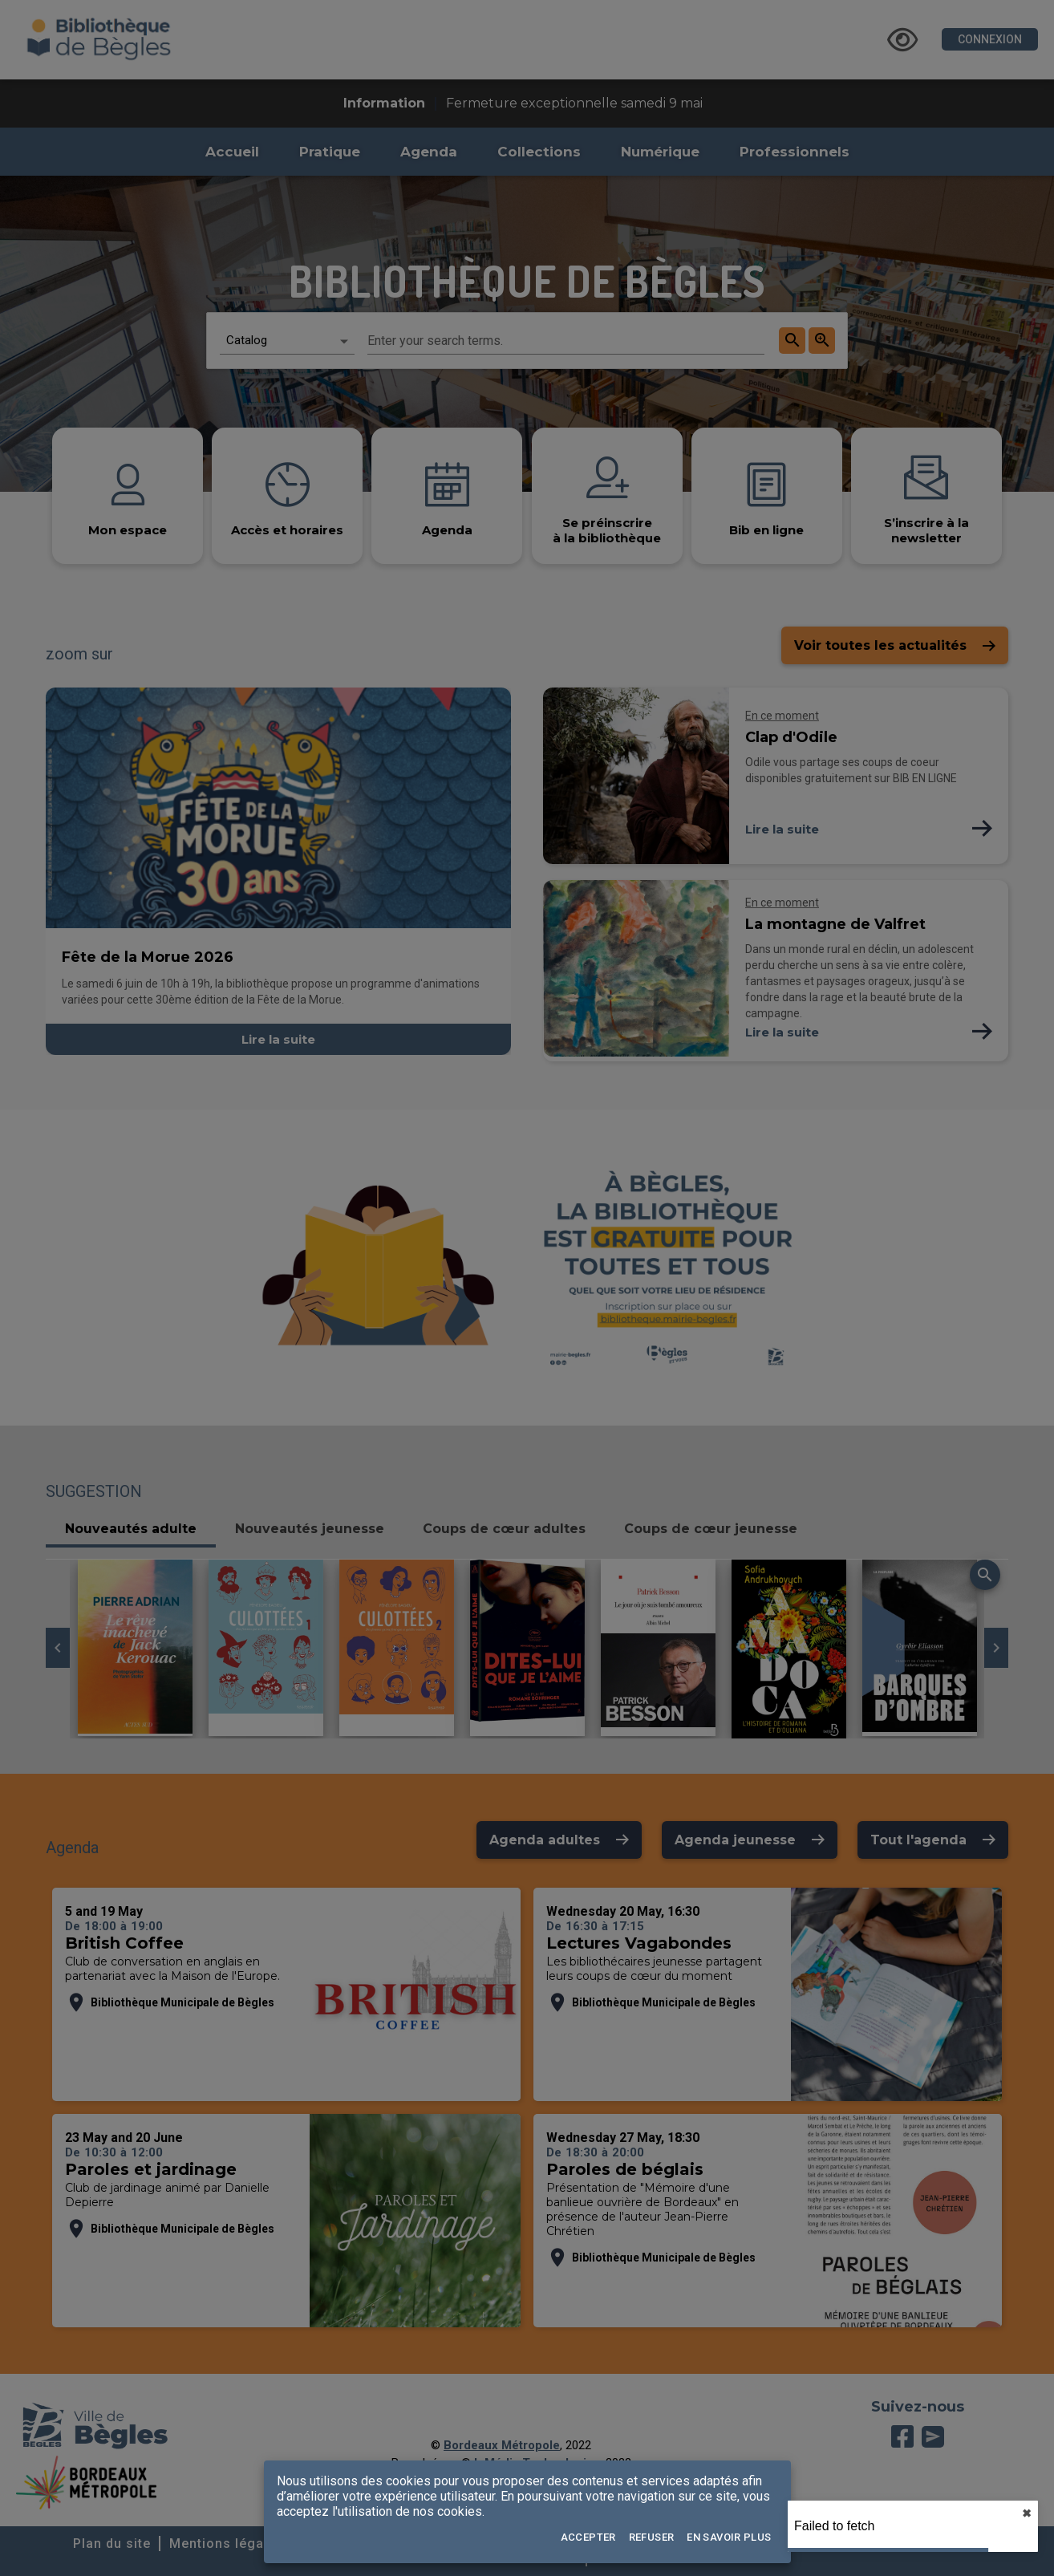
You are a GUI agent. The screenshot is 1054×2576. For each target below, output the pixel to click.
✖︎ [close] (1027, 2513)
